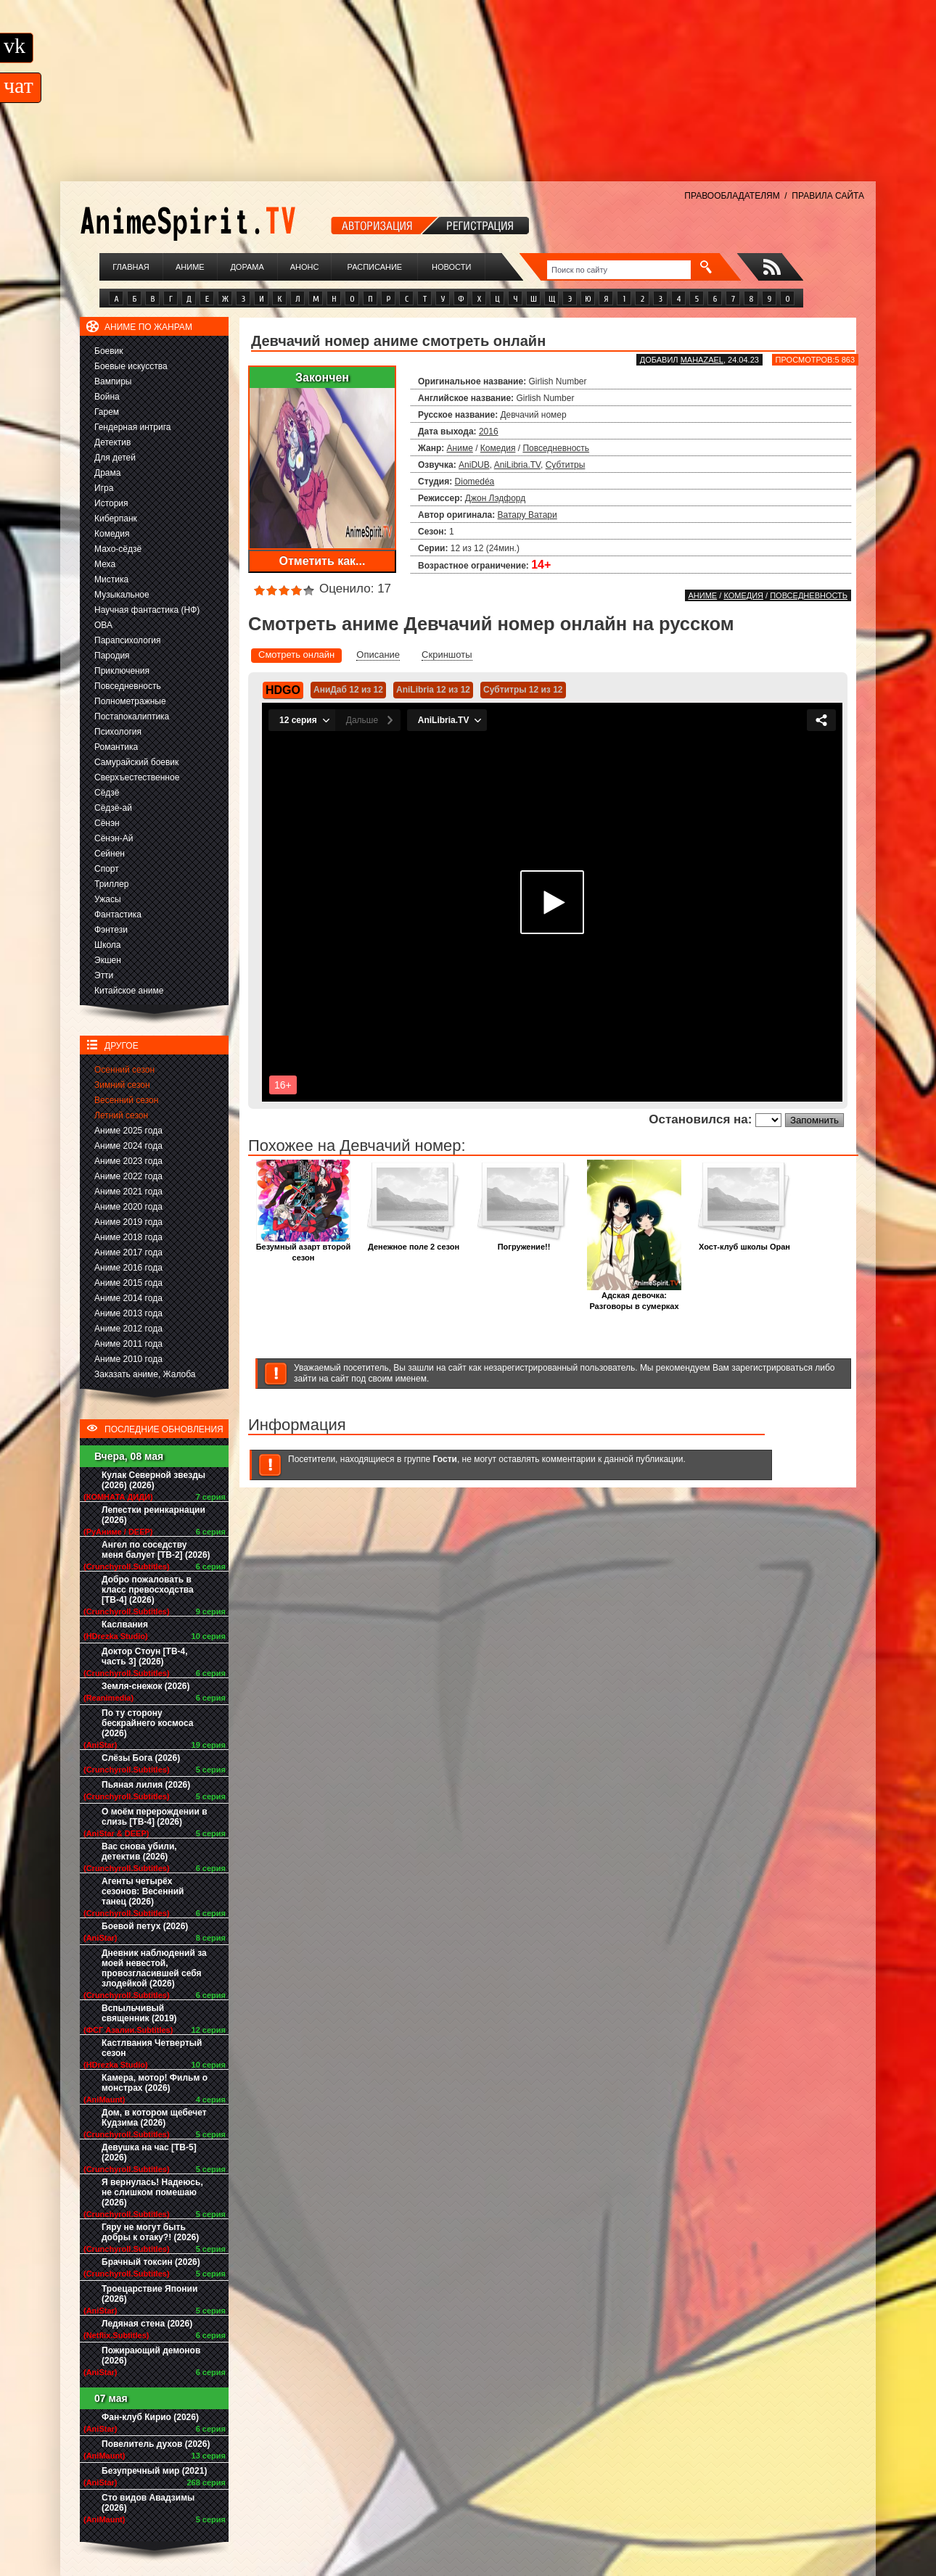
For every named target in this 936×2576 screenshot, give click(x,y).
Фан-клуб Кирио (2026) (150, 2417)
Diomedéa (475, 481)
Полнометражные (130, 701)
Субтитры (566, 465)
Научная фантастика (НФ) (147, 610)
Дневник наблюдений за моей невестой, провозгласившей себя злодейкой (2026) (154, 1968)
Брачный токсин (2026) (151, 2262)
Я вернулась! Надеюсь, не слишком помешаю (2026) (152, 2192)
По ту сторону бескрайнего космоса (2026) (148, 1723)
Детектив (112, 442)
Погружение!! (524, 1242)
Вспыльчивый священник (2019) (139, 2013)
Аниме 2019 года (128, 1222)
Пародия (112, 656)
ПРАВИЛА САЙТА (828, 196)
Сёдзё (107, 793)
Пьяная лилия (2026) (146, 1785)
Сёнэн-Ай (113, 838)
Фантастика (117, 914)
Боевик (108, 351)
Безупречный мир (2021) (154, 2471)
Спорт (106, 869)
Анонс (304, 267)
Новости (451, 267)
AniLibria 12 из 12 (433, 690)
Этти (103, 975)
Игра (103, 488)
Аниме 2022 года (128, 1176)
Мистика (111, 579)
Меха (104, 564)
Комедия (112, 534)
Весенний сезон (126, 1100)
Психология (117, 732)
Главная (130, 267)
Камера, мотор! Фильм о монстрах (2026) (155, 2083)
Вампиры (112, 381)
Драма (107, 473)
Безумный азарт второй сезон (303, 1248)
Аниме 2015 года (128, 1283)
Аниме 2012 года (128, 1329)
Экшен (107, 960)
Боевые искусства (131, 366)
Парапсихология (127, 640)
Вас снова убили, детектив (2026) (139, 1851)
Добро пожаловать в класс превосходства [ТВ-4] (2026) (148, 1589)
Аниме (190, 267)
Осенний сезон (124, 1070)
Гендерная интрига (132, 427)
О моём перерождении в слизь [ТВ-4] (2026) (155, 1817)
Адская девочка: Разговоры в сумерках (634, 1296)
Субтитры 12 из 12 (523, 690)
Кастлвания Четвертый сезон (152, 2048)
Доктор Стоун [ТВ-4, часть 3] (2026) (145, 1656)
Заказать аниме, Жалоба (145, 1374)
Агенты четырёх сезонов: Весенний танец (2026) (143, 1891)
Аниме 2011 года (128, 1344)
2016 (488, 431)
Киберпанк (115, 518)
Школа (107, 945)
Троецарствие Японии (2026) (149, 2294)
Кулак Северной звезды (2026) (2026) (153, 1480)
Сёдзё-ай (113, 808)
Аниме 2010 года (128, 1359)
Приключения (121, 671)
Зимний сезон (122, 1085)
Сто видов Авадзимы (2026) (148, 2503)
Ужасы (107, 899)
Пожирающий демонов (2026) (151, 2355)
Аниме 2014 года (128, 1298)
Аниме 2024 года (128, 1146)
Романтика (116, 747)
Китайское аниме (128, 991)
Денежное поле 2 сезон (413, 1242)
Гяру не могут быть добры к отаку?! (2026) (150, 2232)
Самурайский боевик (136, 762)
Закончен (322, 377)
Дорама (246, 267)
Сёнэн (107, 823)
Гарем (106, 412)
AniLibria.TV (517, 465)
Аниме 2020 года (128, 1207)
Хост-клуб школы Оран (744, 1242)
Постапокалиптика (131, 716)
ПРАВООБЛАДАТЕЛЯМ (731, 196)
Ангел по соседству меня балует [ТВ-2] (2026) (156, 1550)
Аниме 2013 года (128, 1313)
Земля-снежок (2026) (146, 1686)
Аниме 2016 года (128, 1268)
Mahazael (702, 359)
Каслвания (125, 1624)
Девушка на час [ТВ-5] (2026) (149, 2152)
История (111, 503)
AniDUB (474, 465)
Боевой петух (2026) (145, 1926)
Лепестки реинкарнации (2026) (153, 1515)
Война (107, 397)
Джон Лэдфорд (495, 498)
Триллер (111, 884)
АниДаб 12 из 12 (348, 690)
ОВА (103, 625)
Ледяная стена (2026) (147, 2324)
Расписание (375, 267)
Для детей (115, 458)
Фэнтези (111, 930)
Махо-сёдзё (117, 549)
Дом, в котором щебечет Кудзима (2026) (154, 2118)
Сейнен (109, 854)
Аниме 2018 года (128, 1237)
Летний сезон (121, 1115)
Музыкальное (121, 595)
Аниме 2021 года (128, 1191)
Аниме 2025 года (128, 1131)
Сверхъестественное (136, 777)
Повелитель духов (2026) (156, 2444)
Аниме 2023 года (128, 1161)
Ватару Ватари (527, 515)
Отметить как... (322, 561)
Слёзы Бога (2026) (141, 1758)
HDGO (283, 690)
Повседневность (127, 686)
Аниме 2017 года (128, 1252)
